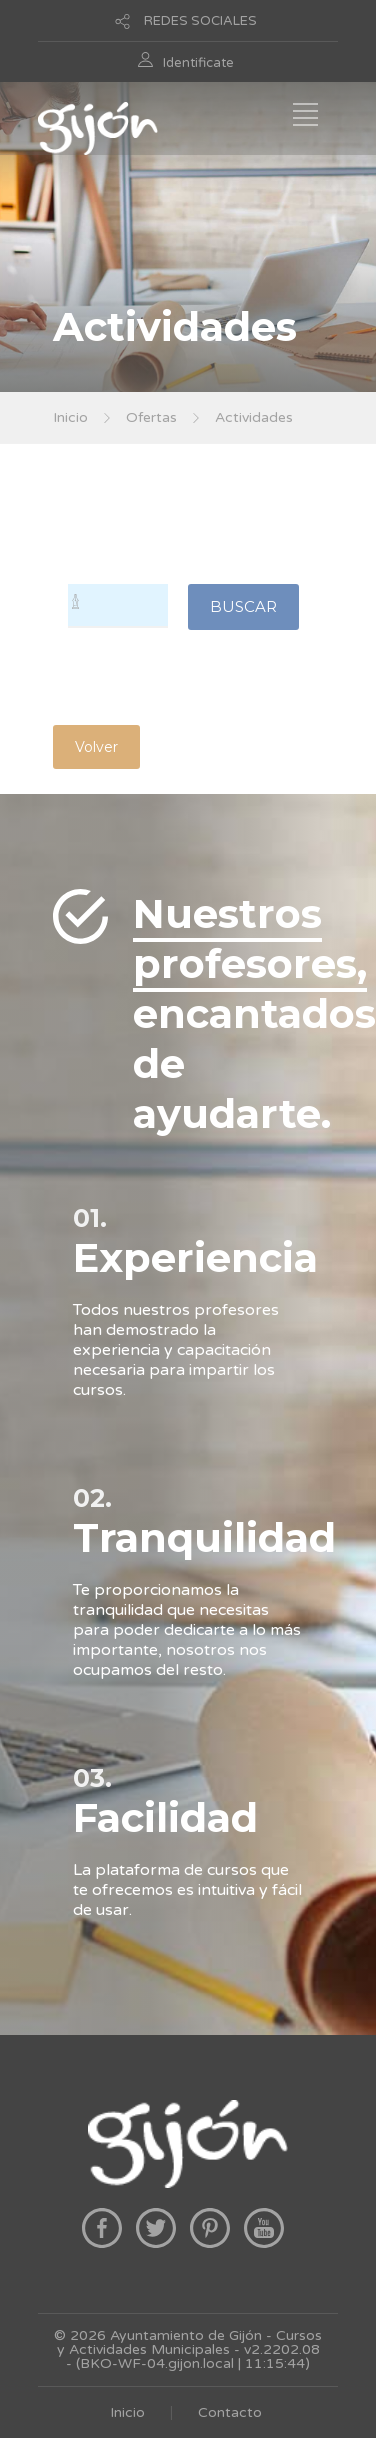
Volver (96, 747)
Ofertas (151, 417)
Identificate (198, 63)
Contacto (230, 2412)
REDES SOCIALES (200, 21)
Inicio (70, 417)
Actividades (254, 417)
